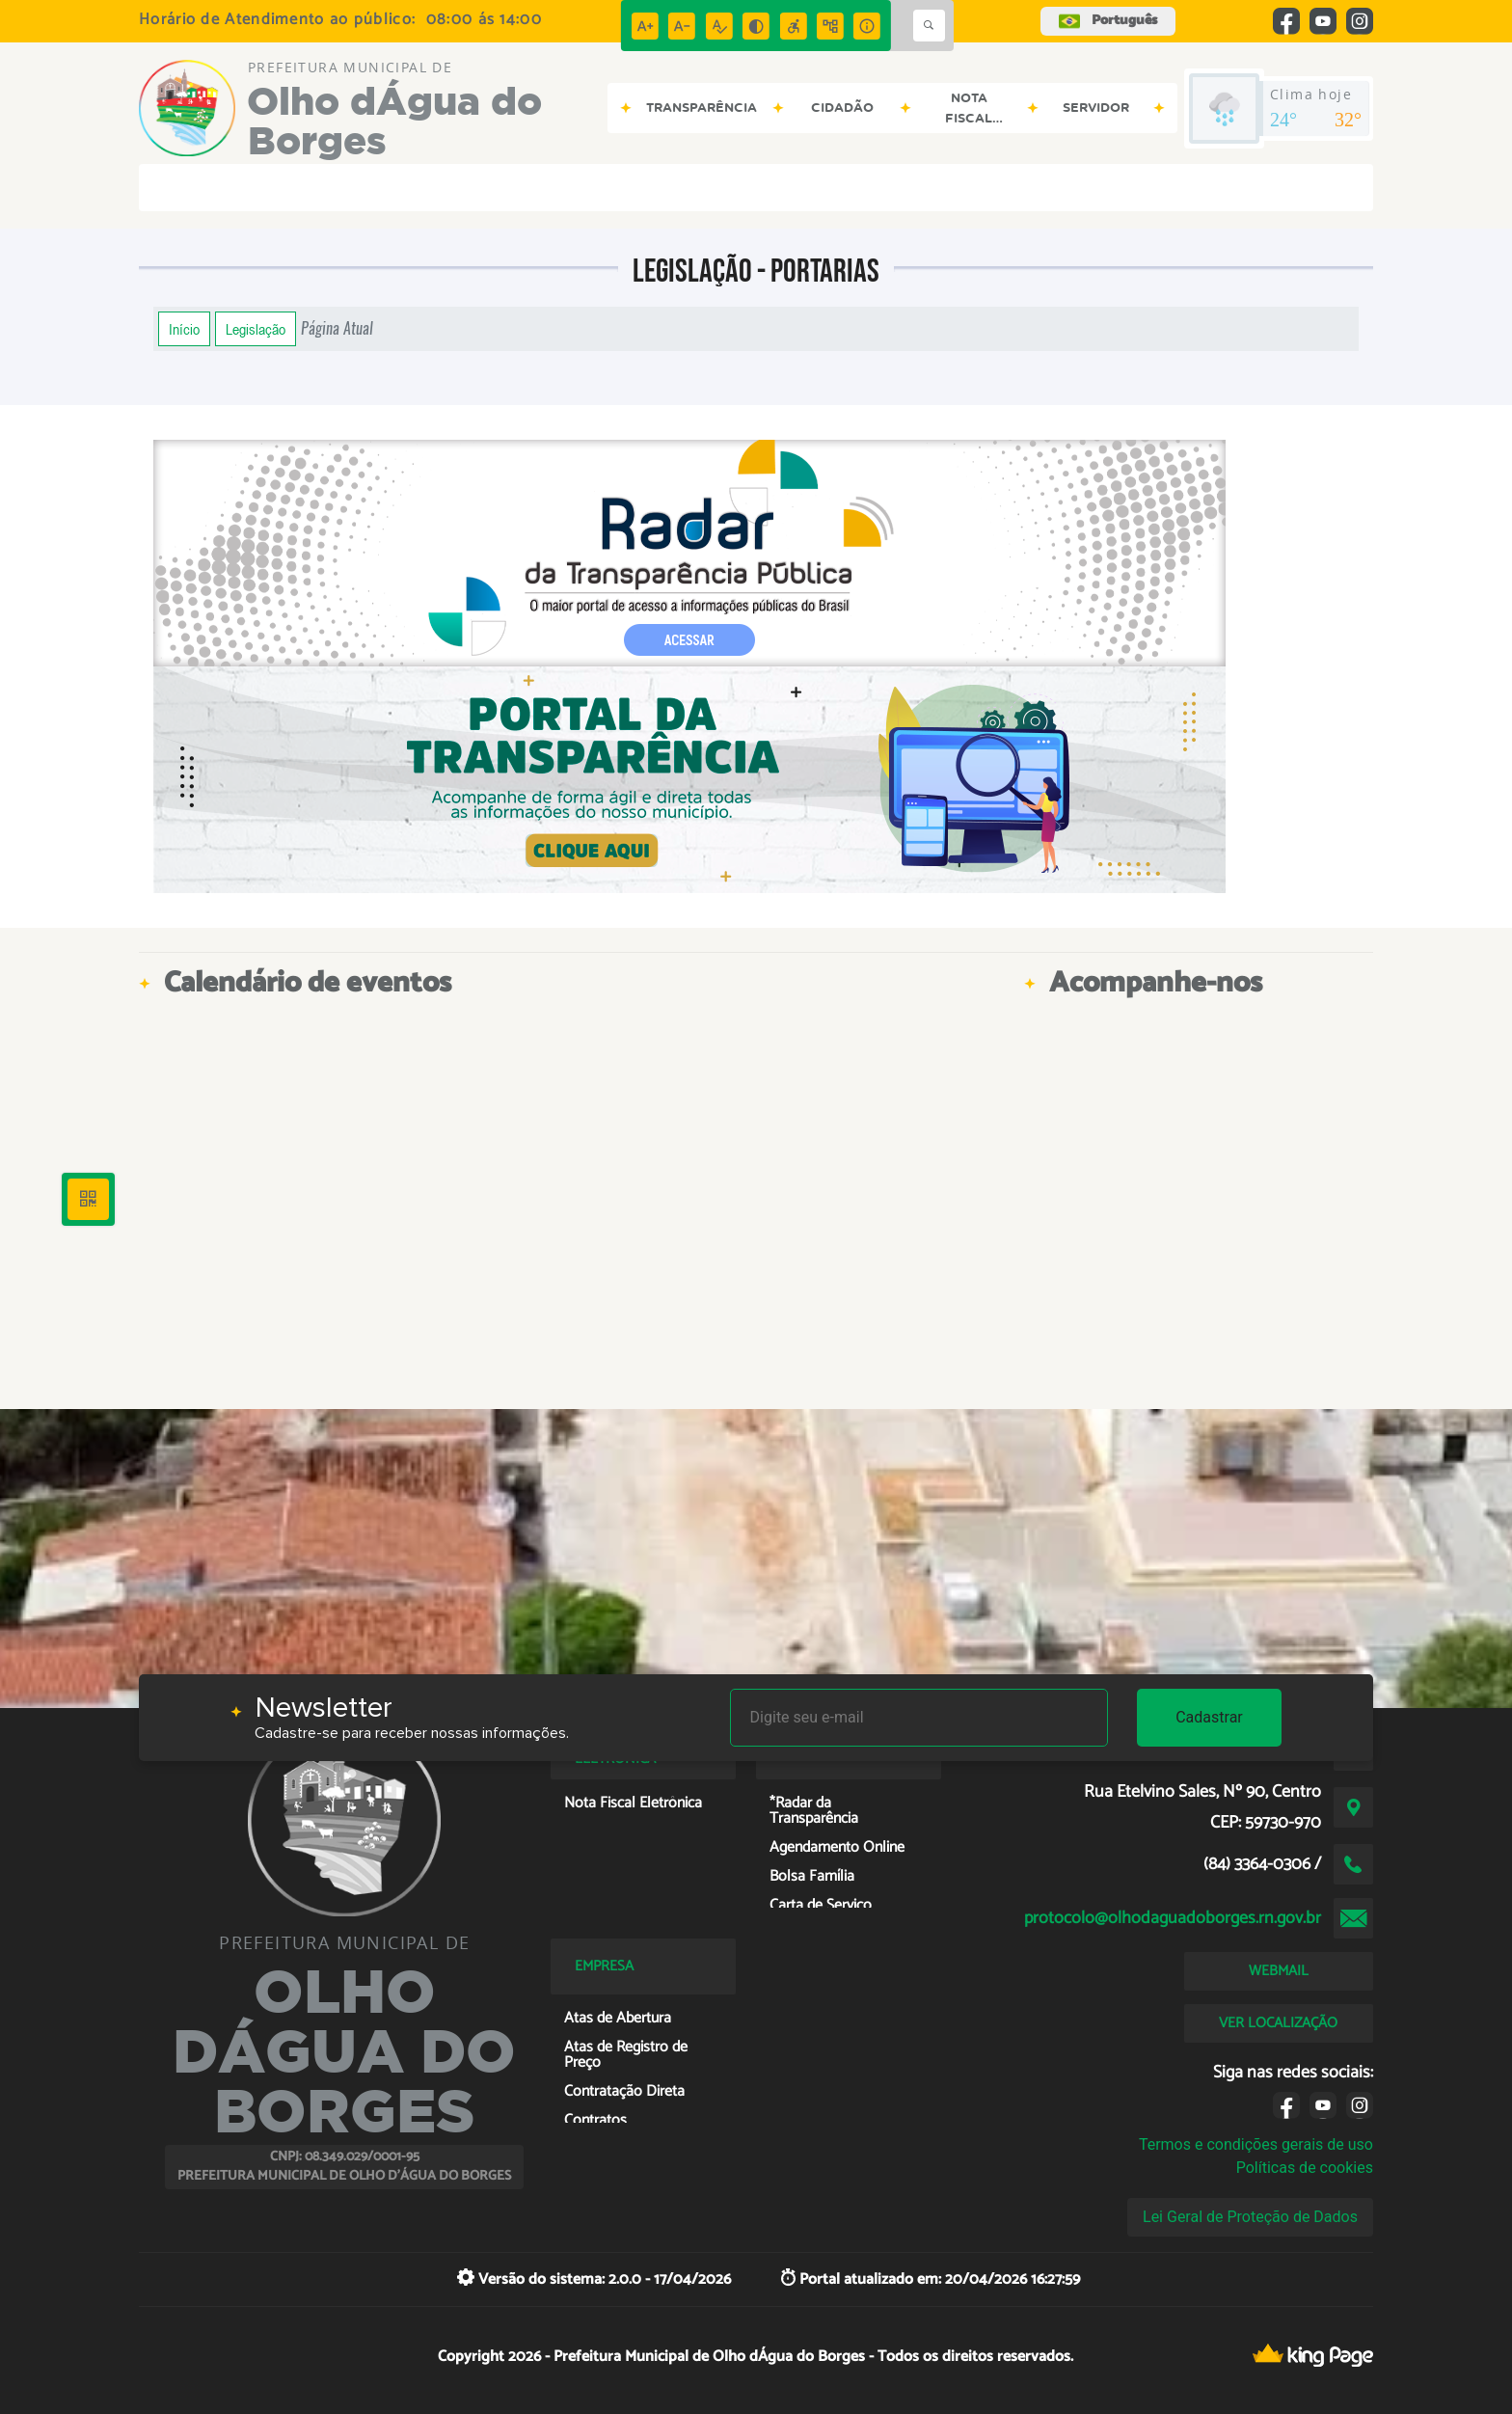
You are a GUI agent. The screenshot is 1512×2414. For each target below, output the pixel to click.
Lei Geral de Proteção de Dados (1250, 2217)
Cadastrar (1209, 1717)
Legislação (255, 329)
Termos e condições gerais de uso (1256, 2144)
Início (184, 329)
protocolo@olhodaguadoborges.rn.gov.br (1172, 1918)
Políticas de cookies (1304, 2167)
